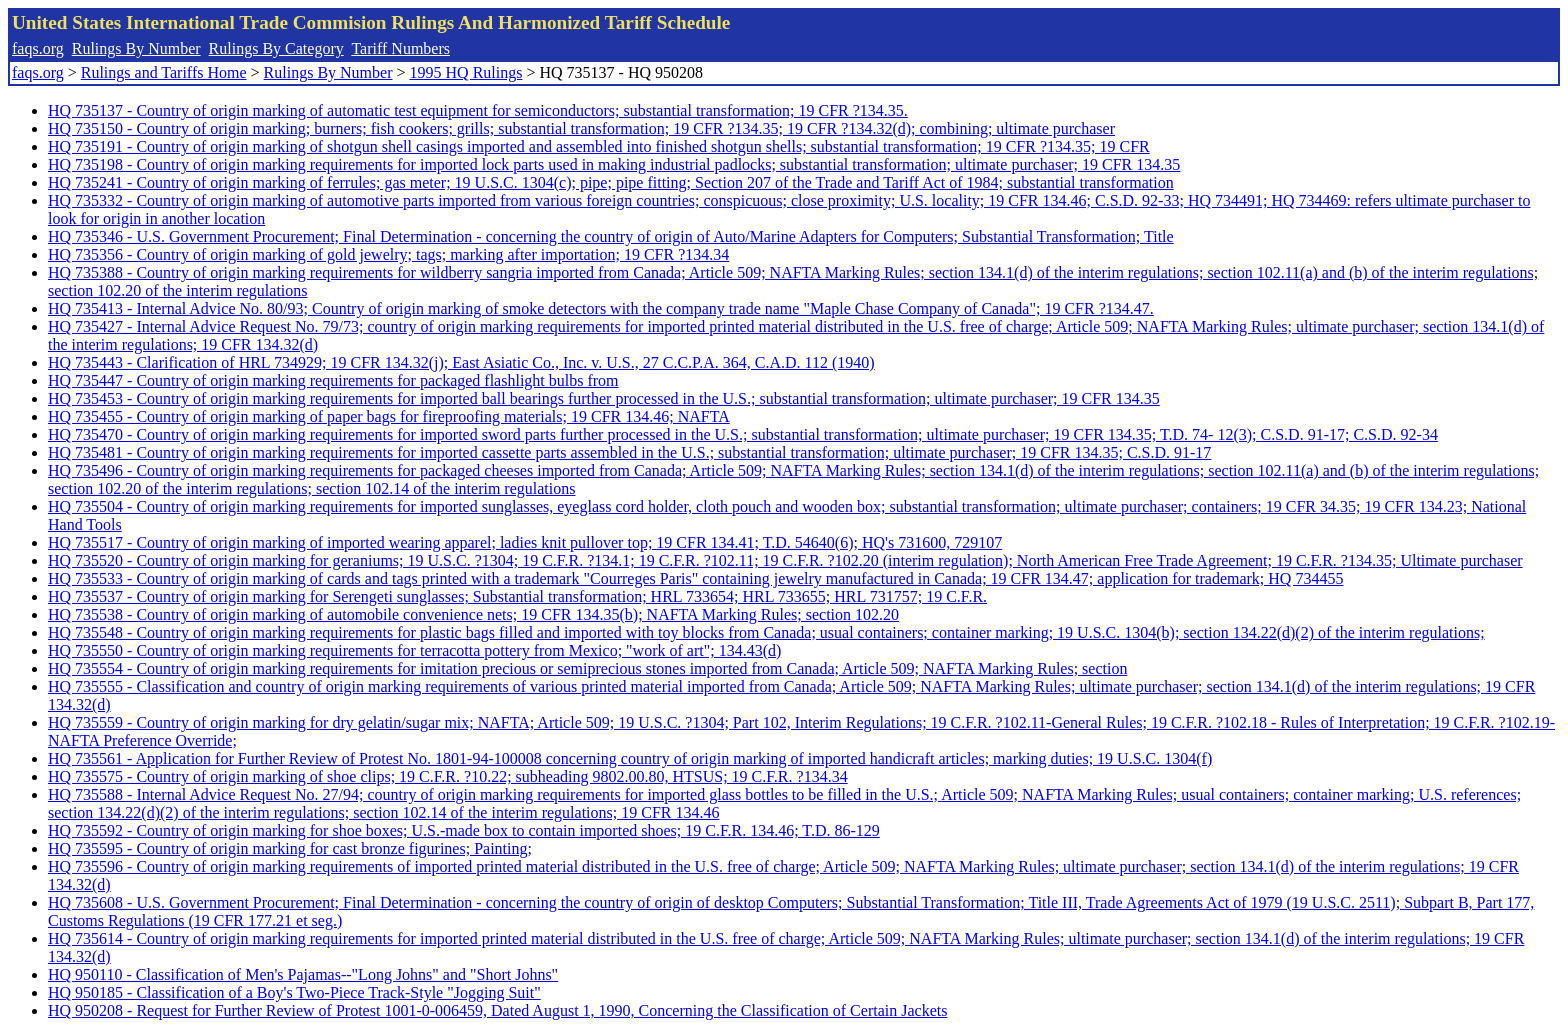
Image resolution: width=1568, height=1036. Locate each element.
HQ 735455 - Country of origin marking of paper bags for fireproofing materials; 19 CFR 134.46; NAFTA (389, 416)
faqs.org (38, 48)
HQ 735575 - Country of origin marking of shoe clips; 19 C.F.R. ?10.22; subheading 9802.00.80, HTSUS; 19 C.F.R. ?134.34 (448, 776)
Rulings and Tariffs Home (164, 72)
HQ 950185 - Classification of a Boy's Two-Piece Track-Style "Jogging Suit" (294, 992)
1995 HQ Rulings (466, 72)
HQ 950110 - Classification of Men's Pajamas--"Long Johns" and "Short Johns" (303, 974)
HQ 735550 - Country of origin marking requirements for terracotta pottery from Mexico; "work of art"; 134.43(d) (414, 650)
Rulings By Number (136, 48)
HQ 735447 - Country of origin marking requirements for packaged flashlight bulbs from (333, 380)
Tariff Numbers (400, 48)
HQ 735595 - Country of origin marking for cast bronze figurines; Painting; (290, 848)
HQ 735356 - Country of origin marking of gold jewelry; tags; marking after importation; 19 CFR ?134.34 (388, 254)
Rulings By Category (276, 48)
